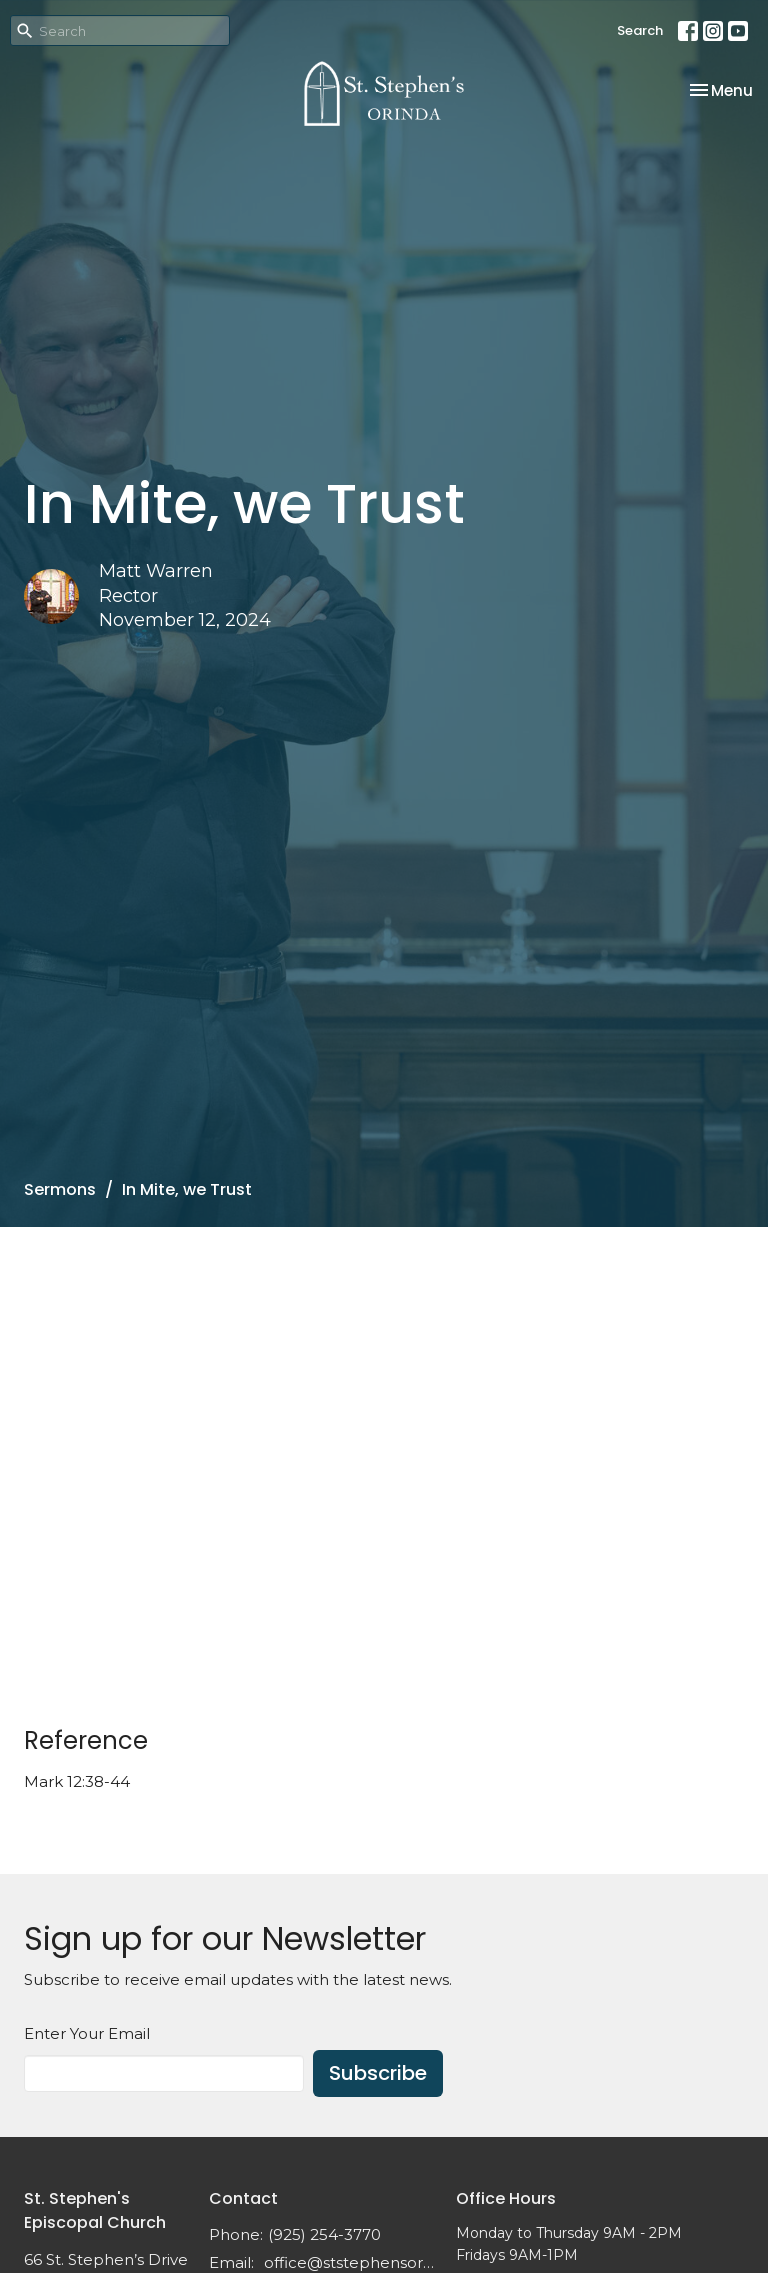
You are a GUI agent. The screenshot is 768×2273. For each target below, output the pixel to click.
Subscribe (378, 2073)
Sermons (60, 1189)
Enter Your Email (87, 2033)
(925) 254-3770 (324, 2234)
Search (640, 30)
